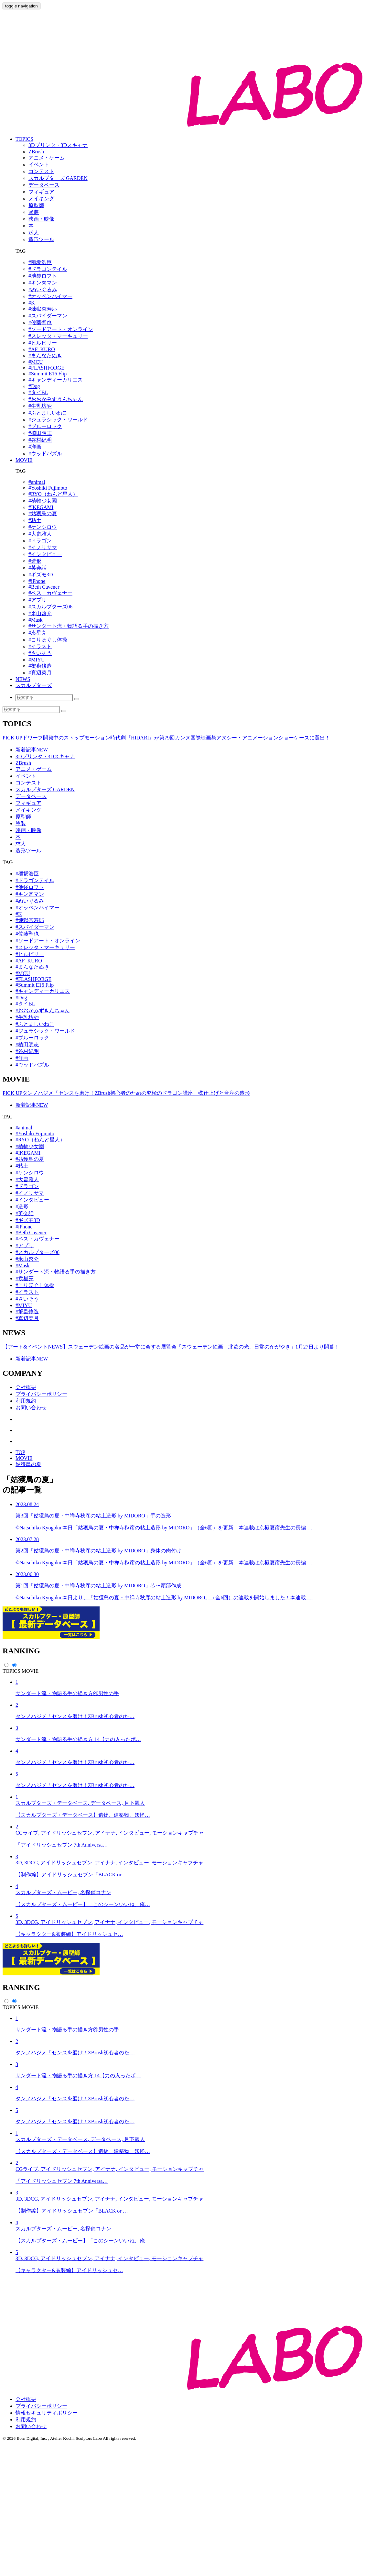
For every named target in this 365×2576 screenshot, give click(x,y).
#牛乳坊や (40, 406)
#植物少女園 (42, 501)
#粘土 (34, 520)
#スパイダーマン (47, 315)
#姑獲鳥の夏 (42, 513)
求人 (21, 844)
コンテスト (28, 782)
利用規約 (26, 1401)
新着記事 (32, 749)
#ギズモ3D (40, 574)
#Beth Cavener (43, 587)
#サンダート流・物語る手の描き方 (68, 626)
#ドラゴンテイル (47, 269)
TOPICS (24, 139)
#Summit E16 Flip (47, 373)
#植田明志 (40, 433)
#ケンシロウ (42, 527)
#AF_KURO (41, 349)
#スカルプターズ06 (50, 606)
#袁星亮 (37, 633)
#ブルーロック (45, 426)
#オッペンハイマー (50, 296)
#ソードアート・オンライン (60, 329)
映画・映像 (28, 830)
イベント (26, 776)
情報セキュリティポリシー (47, 2542)
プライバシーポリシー (41, 1394)
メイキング (28, 810)
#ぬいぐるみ (42, 289)
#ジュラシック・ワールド (58, 419)
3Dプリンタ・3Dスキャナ (45, 756)
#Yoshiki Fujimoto (47, 488)
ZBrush (23, 763)
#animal (36, 482)
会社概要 (26, 1387)
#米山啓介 (40, 613)
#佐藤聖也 (40, 322)
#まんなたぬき (45, 355)
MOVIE (24, 460)
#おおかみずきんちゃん (55, 399)
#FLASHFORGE (46, 368)
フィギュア (28, 803)
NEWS (23, 679)
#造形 (34, 561)
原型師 (23, 816)
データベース (31, 796)
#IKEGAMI (40, 507)
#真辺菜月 (40, 672)
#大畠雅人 (40, 534)
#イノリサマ (42, 547)
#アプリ (37, 600)
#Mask (35, 620)
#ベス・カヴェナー (50, 593)
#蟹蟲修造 (40, 666)
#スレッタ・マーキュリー (58, 336)
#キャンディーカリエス (55, 380)
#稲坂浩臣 (40, 262)
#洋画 (34, 447)
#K (31, 302)
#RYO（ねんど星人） (53, 494)
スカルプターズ (34, 685)
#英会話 (37, 568)
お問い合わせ (31, 1407)
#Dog (34, 386)
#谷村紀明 (40, 440)
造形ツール (28, 850)
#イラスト (40, 646)
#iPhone (36, 581)
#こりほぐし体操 (47, 639)
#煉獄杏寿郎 (42, 309)
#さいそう (40, 653)
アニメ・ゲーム (34, 769)
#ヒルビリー (42, 343)
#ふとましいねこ (47, 413)
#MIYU (36, 659)
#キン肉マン (42, 282)
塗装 (21, 823)
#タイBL (38, 392)
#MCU (35, 362)
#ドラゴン (40, 540)
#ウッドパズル (45, 453)
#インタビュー (45, 554)
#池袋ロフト (42, 276)
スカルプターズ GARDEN (45, 789)
